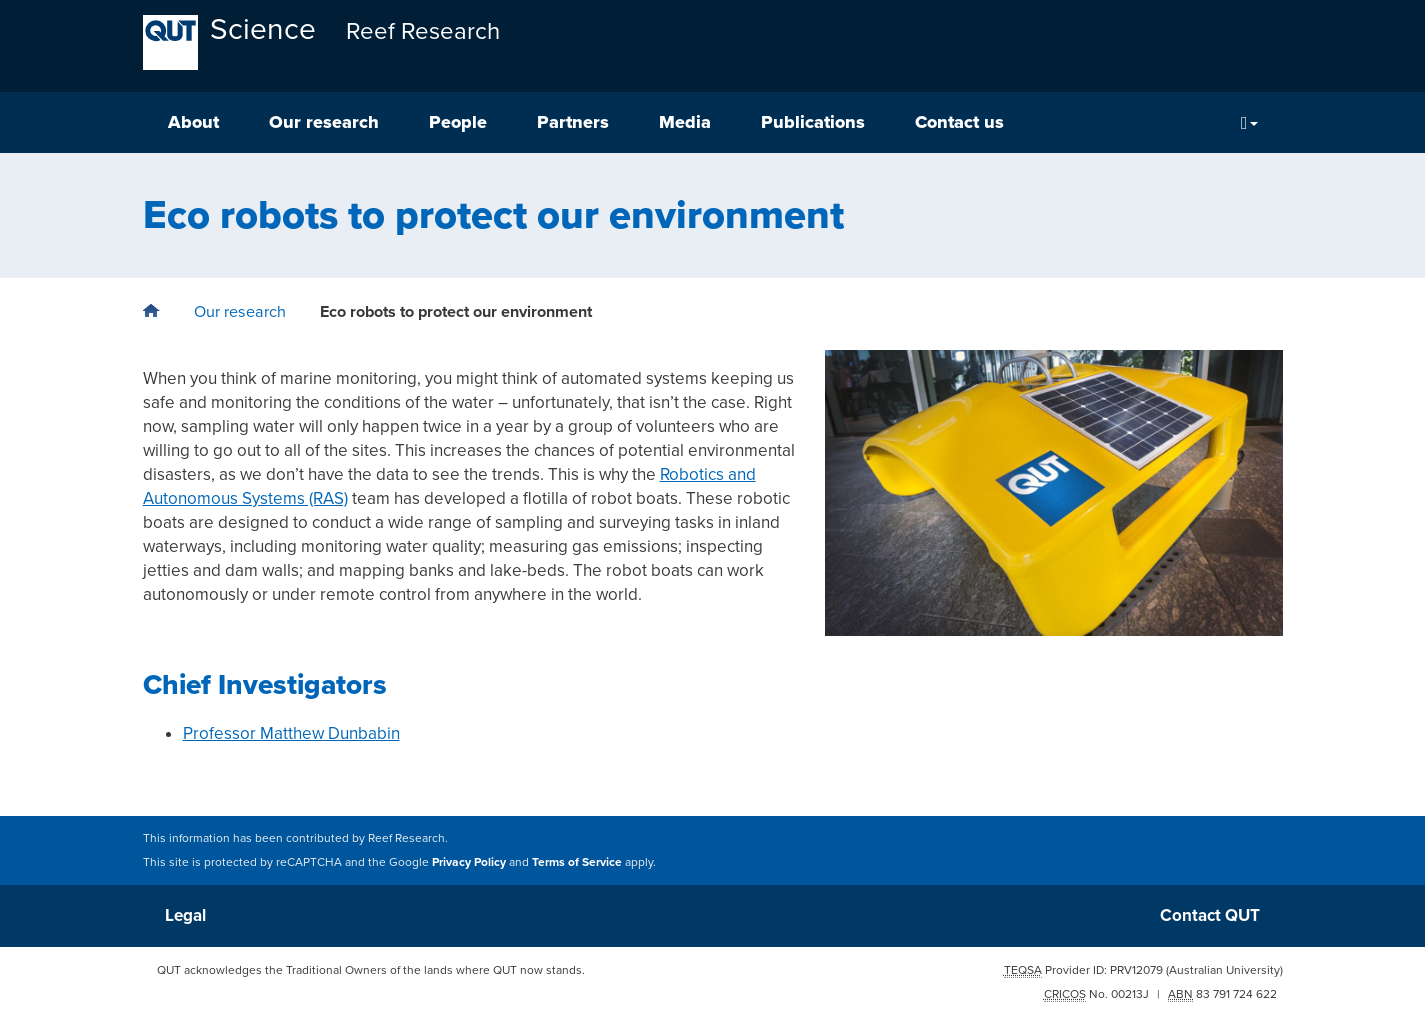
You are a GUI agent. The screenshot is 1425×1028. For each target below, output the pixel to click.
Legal (185, 915)
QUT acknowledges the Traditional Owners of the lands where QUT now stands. (371, 970)
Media (685, 122)
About (193, 122)
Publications (813, 122)
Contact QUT (1210, 915)
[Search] (1249, 122)
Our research (324, 122)
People (458, 122)
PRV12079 (1136, 970)
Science (263, 29)
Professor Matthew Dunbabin (291, 733)
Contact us (959, 122)
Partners (573, 122)
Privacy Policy (469, 862)
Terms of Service (577, 862)
